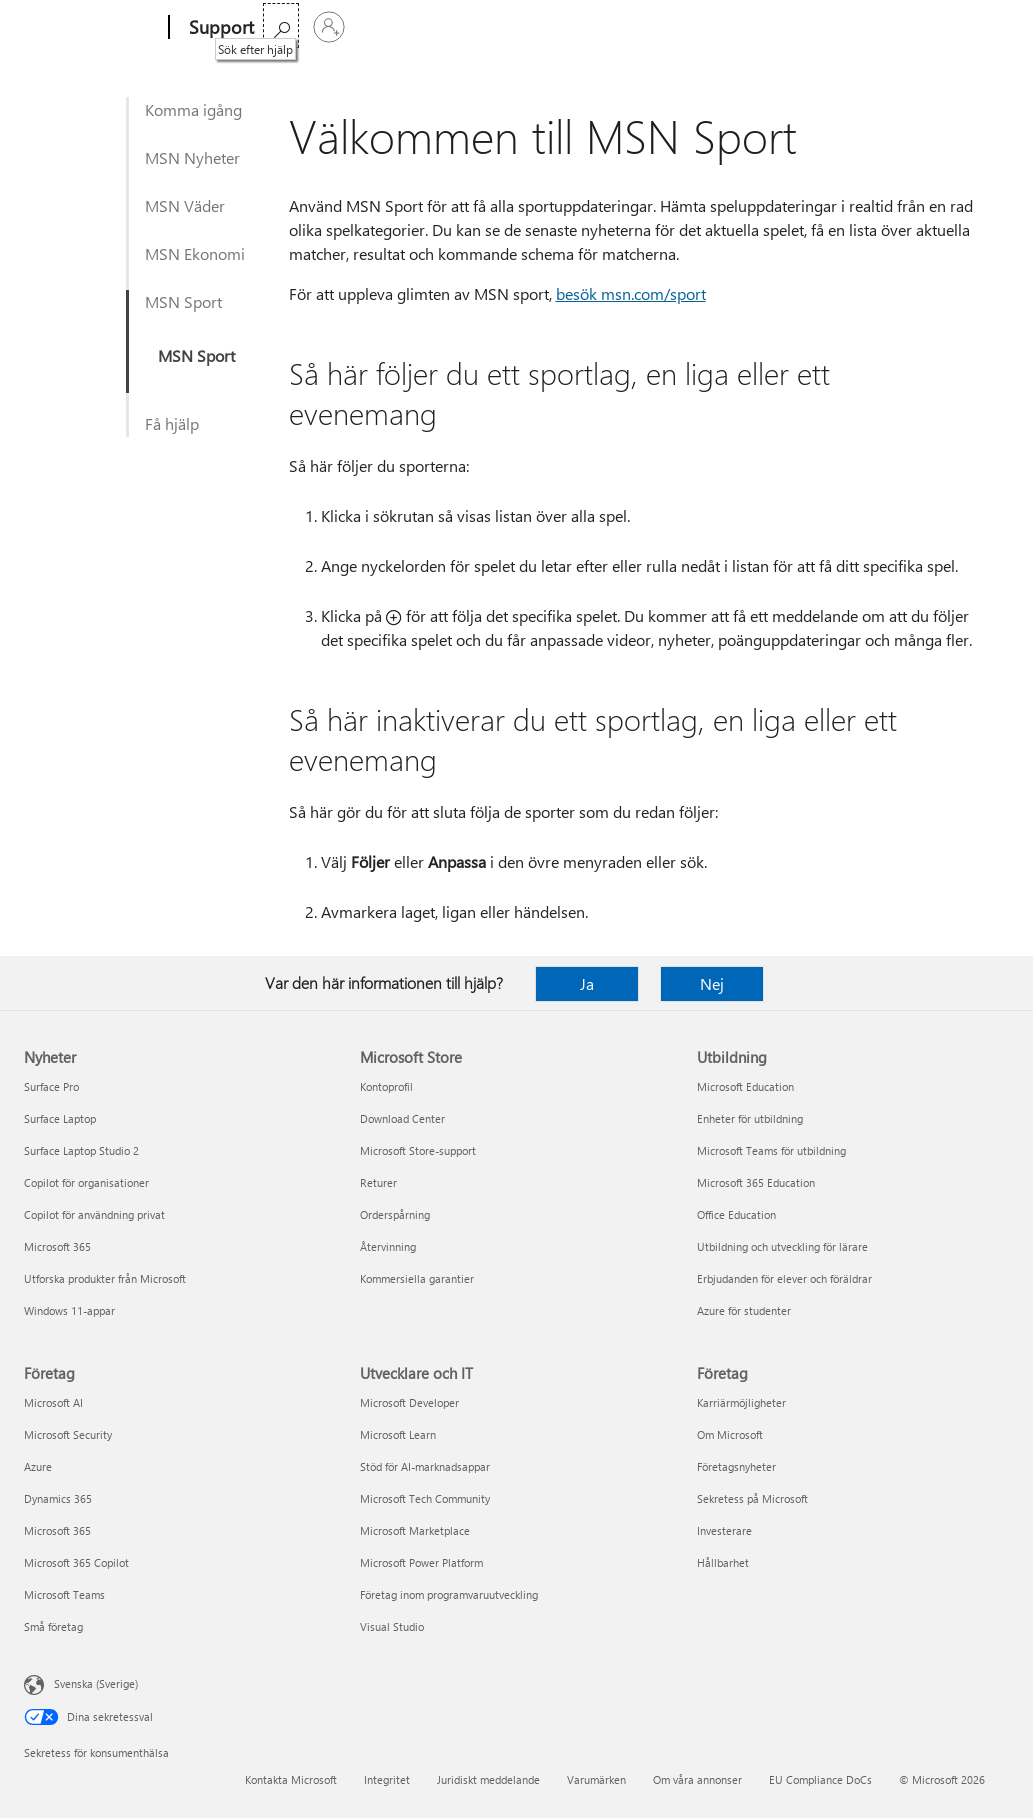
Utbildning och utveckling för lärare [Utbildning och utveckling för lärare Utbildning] (782, 1246)
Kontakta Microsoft (291, 1779)
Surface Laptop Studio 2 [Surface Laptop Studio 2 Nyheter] (81, 1150)
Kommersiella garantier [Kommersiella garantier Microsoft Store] (417, 1278)
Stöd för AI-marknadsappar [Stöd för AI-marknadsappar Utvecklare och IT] (425, 1466)
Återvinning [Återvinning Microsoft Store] (388, 1246)
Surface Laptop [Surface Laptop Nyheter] (60, 1118)
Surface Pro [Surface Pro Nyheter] (51, 1086)
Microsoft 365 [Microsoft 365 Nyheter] (57, 1246)
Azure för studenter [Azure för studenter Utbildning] (744, 1310)
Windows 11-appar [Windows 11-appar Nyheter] (69, 1310)
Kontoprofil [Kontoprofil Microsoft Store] (386, 1086)
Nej (712, 983)
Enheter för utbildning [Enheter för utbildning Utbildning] (750, 1118)
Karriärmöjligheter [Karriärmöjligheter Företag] (741, 1402)
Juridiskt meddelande (488, 1779)
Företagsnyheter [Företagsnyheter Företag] (736, 1466)
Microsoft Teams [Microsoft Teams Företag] (64, 1594)
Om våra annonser (697, 1779)
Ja (587, 983)
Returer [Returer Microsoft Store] (378, 1182)
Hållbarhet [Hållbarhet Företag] (723, 1562)
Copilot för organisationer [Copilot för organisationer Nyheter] (86, 1182)
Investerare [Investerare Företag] (724, 1530)
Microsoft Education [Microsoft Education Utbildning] (745, 1086)
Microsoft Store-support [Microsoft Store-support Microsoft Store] (418, 1150)
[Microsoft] (92, 28)
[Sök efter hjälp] (937, 25)
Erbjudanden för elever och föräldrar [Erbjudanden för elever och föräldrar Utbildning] (784, 1278)
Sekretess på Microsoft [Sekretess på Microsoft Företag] (752, 1498)
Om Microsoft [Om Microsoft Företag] (730, 1434)
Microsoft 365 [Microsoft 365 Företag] (57, 1530)
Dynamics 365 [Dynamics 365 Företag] (58, 1498)
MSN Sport (183, 301)
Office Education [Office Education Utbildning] (736, 1214)
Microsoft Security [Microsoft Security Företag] (68, 1434)
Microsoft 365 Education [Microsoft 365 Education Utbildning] (756, 1182)
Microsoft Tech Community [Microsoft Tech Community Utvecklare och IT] (425, 1498)
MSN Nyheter (192, 157)
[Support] (219, 28)
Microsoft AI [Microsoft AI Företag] (53, 1402)
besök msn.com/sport (631, 293)
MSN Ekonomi (195, 253)
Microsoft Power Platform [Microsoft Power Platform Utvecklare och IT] (421, 1562)
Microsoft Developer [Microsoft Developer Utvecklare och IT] (409, 1402)
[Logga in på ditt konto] (985, 27)
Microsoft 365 (311, 27)
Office (391, 27)
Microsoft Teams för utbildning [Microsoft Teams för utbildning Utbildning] (771, 1150)
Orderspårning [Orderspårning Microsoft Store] (395, 1214)
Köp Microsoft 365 (651, 27)
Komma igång (193, 109)
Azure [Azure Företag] (38, 1466)
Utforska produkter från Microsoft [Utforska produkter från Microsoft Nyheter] (105, 1278)
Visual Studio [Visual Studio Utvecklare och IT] (392, 1626)
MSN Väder (185, 205)
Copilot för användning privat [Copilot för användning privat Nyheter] (94, 1214)
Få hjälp (172, 423)
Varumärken (596, 1779)
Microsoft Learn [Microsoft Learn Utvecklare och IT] (398, 1434)
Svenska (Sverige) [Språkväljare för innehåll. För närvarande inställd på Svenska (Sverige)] (96, 1683)
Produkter (462, 27)
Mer (541, 27)
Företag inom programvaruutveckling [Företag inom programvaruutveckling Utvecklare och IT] (449, 1594)
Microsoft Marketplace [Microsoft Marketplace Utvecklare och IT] (415, 1530)
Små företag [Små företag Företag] (53, 1626)
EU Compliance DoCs (820, 1779)
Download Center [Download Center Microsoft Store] (402, 1118)
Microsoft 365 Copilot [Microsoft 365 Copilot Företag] (76, 1562)
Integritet (387, 1779)
